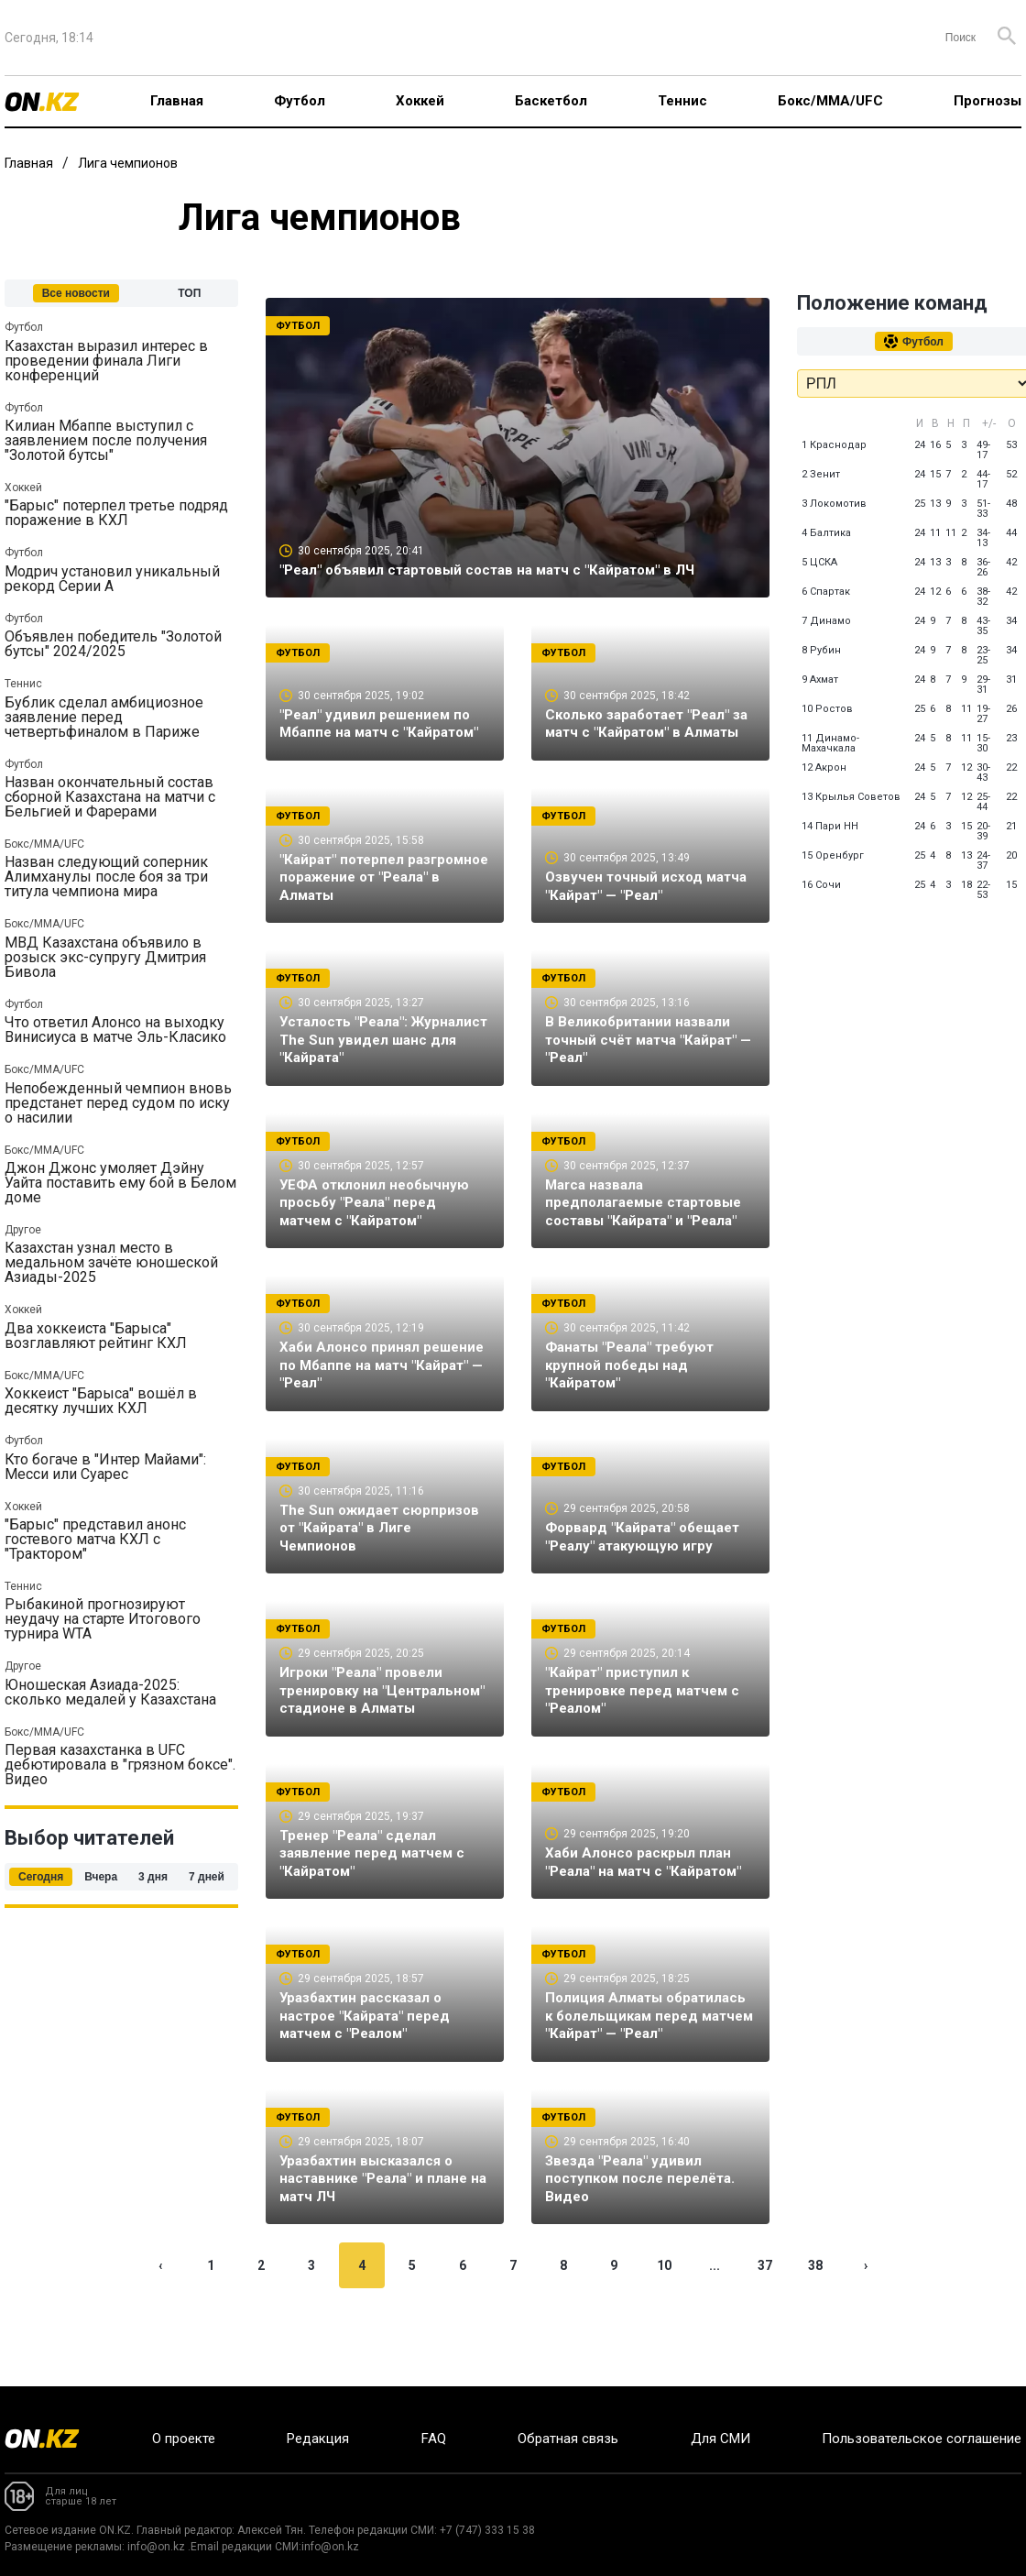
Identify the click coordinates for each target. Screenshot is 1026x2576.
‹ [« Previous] (160, 2330)
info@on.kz (156, 2546)
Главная (176, 101)
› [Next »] (866, 2330)
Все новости (76, 293)
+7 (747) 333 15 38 (487, 2530)
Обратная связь (568, 2438)
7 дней (206, 1876)
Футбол (299, 101)
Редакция (318, 2438)
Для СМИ (720, 2438)
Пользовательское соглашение (921, 2438)
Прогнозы (987, 101)
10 (664, 2330)
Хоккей (420, 101)
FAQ (433, 2438)
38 (815, 2330)
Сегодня (40, 1876)
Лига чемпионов (128, 163)
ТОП (189, 293)
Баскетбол (551, 101)
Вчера (100, 1876)
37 (765, 2330)
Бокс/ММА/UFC (830, 101)
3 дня (153, 1876)
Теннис (682, 101)
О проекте (183, 2438)
